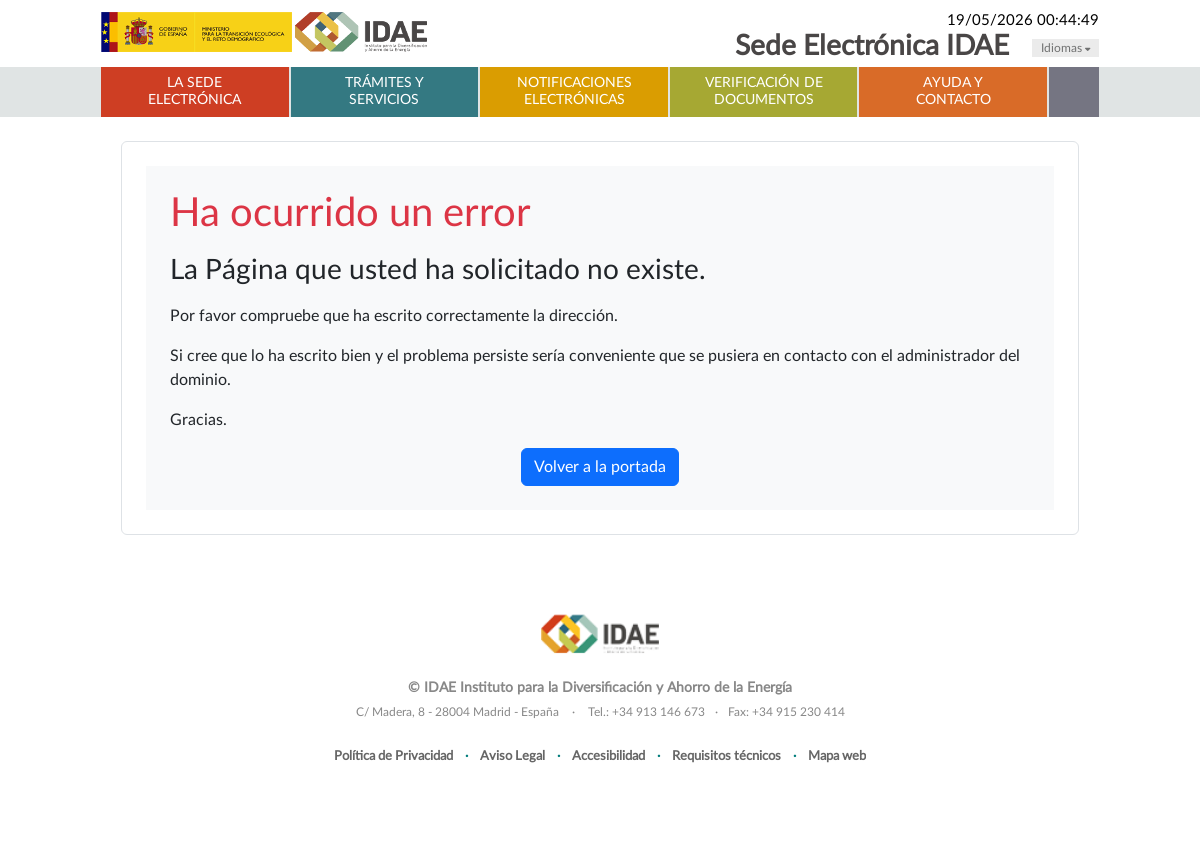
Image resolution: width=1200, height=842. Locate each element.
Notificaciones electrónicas (574, 91)
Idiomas (1065, 48)
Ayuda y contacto (953, 91)
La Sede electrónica (194, 91)
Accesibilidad (608, 756)
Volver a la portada (600, 467)
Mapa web (837, 756)
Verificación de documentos (764, 91)
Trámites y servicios (384, 91)
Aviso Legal (512, 756)
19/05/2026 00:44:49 (1023, 20)
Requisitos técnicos (726, 756)
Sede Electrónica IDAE (872, 46)
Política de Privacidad (393, 756)
